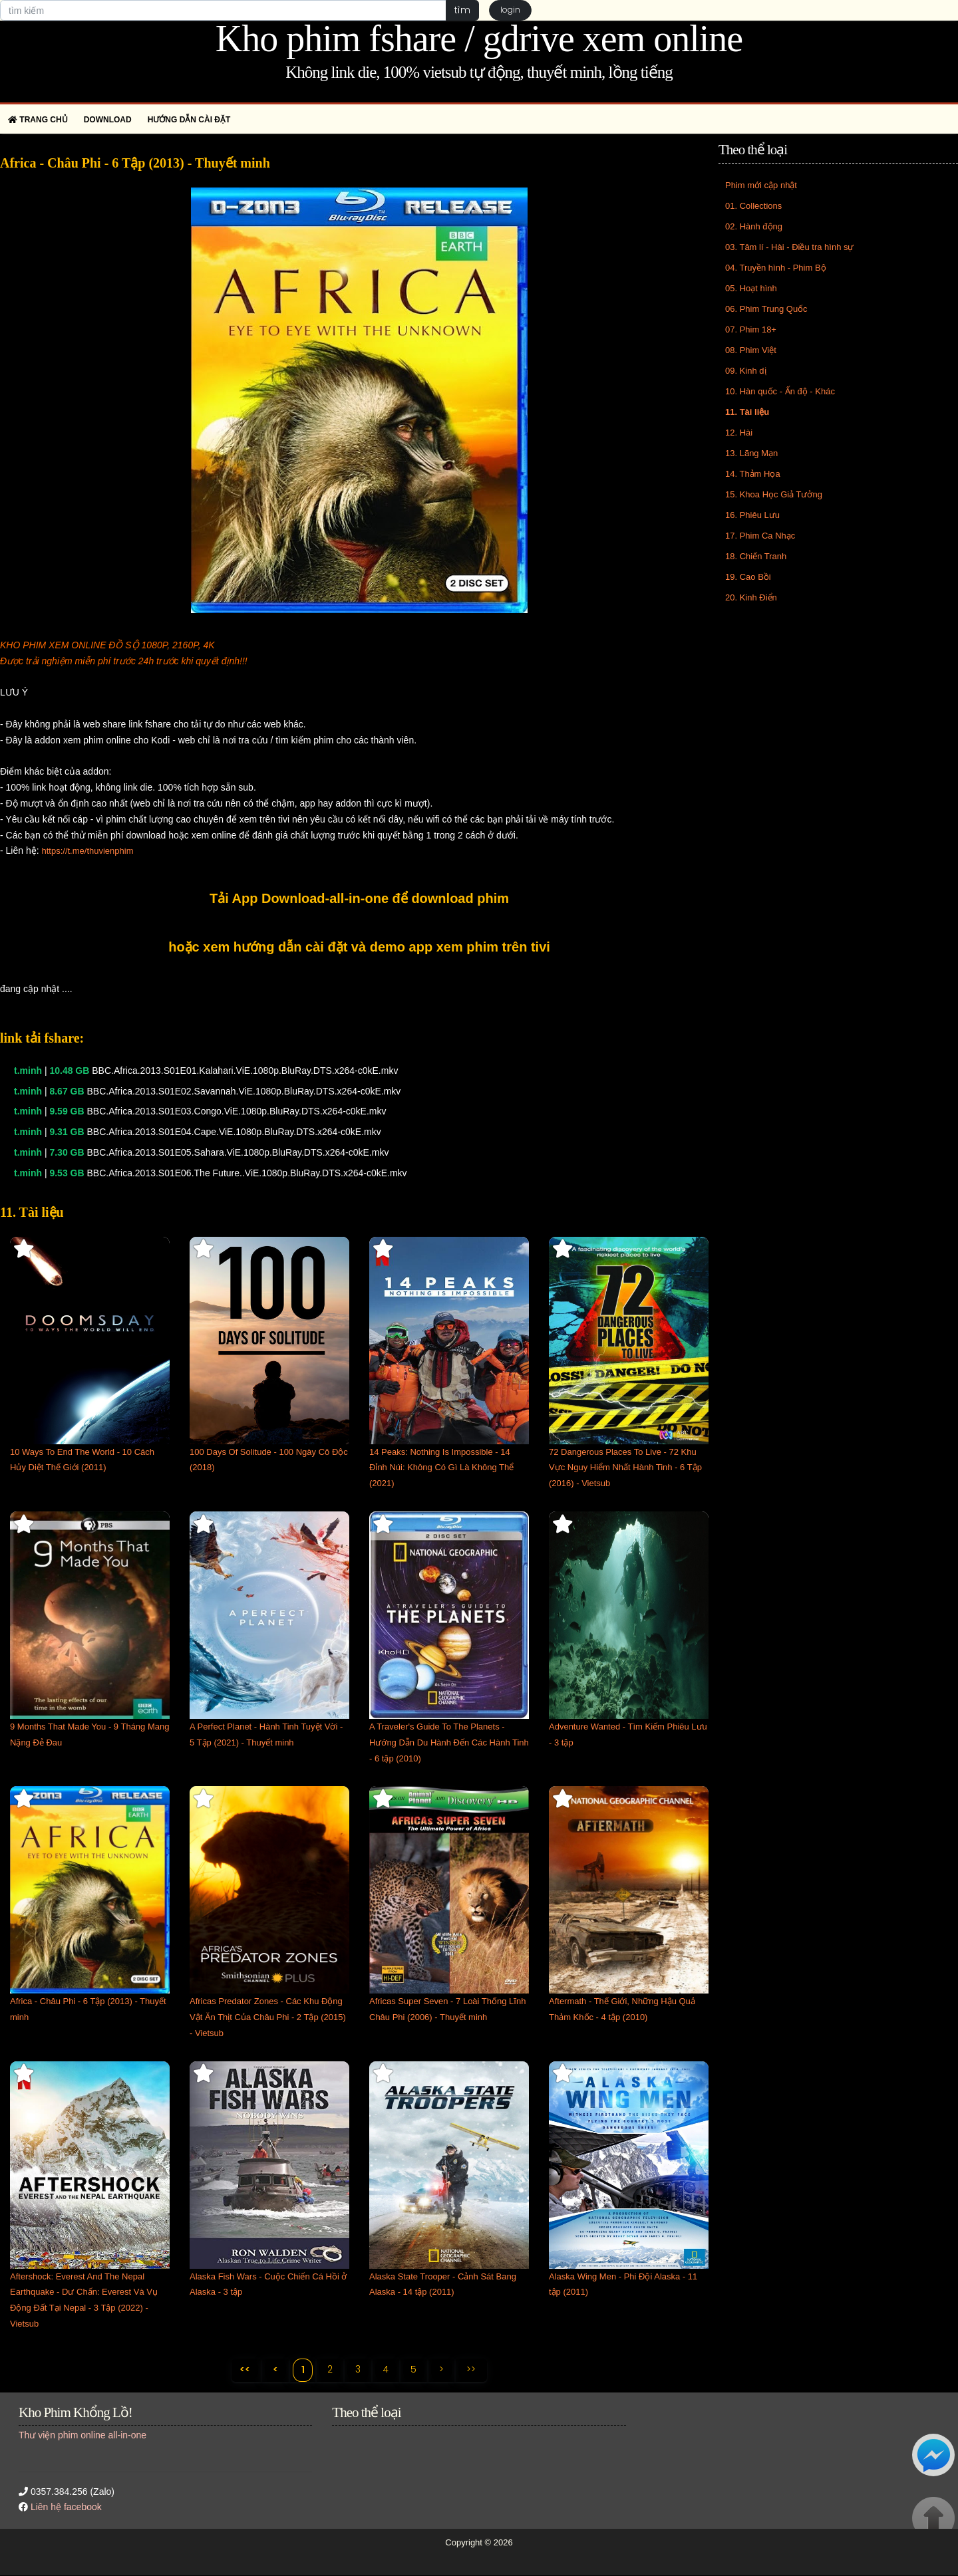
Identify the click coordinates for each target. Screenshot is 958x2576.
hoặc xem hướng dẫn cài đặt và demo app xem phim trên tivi (359, 947)
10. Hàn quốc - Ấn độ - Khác (780, 391)
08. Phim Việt (750, 350)
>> (472, 2369)
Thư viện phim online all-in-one (82, 2435)
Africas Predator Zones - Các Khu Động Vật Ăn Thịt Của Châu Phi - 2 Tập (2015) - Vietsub (268, 2017)
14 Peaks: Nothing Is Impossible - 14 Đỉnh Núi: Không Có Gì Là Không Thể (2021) (441, 1468)
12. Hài (738, 433)
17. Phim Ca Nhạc (760, 536)
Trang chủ (38, 119)
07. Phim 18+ (750, 329)
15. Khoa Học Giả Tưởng (773, 494)
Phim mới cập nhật (761, 185)
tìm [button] (462, 10)
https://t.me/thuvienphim (87, 851)
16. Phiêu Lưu (752, 515)
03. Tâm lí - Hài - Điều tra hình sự (789, 247)
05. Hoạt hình (751, 288)
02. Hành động (753, 226)
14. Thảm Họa (752, 474)
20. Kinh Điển (751, 597)
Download (108, 119)
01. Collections (753, 206)
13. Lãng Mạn (751, 453)
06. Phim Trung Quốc (766, 309)
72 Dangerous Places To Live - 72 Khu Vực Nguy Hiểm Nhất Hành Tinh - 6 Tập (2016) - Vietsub (625, 1468)
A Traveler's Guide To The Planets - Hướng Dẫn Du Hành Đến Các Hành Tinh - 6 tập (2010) (449, 1742)
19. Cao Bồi (748, 577)
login (510, 10)
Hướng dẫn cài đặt (189, 119)
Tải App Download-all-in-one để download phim (359, 898)
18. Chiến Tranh (755, 556)
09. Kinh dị (745, 371)
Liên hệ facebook (66, 2507)
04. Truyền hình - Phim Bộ (775, 268)
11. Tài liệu (747, 412)
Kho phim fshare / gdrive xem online (479, 38)
